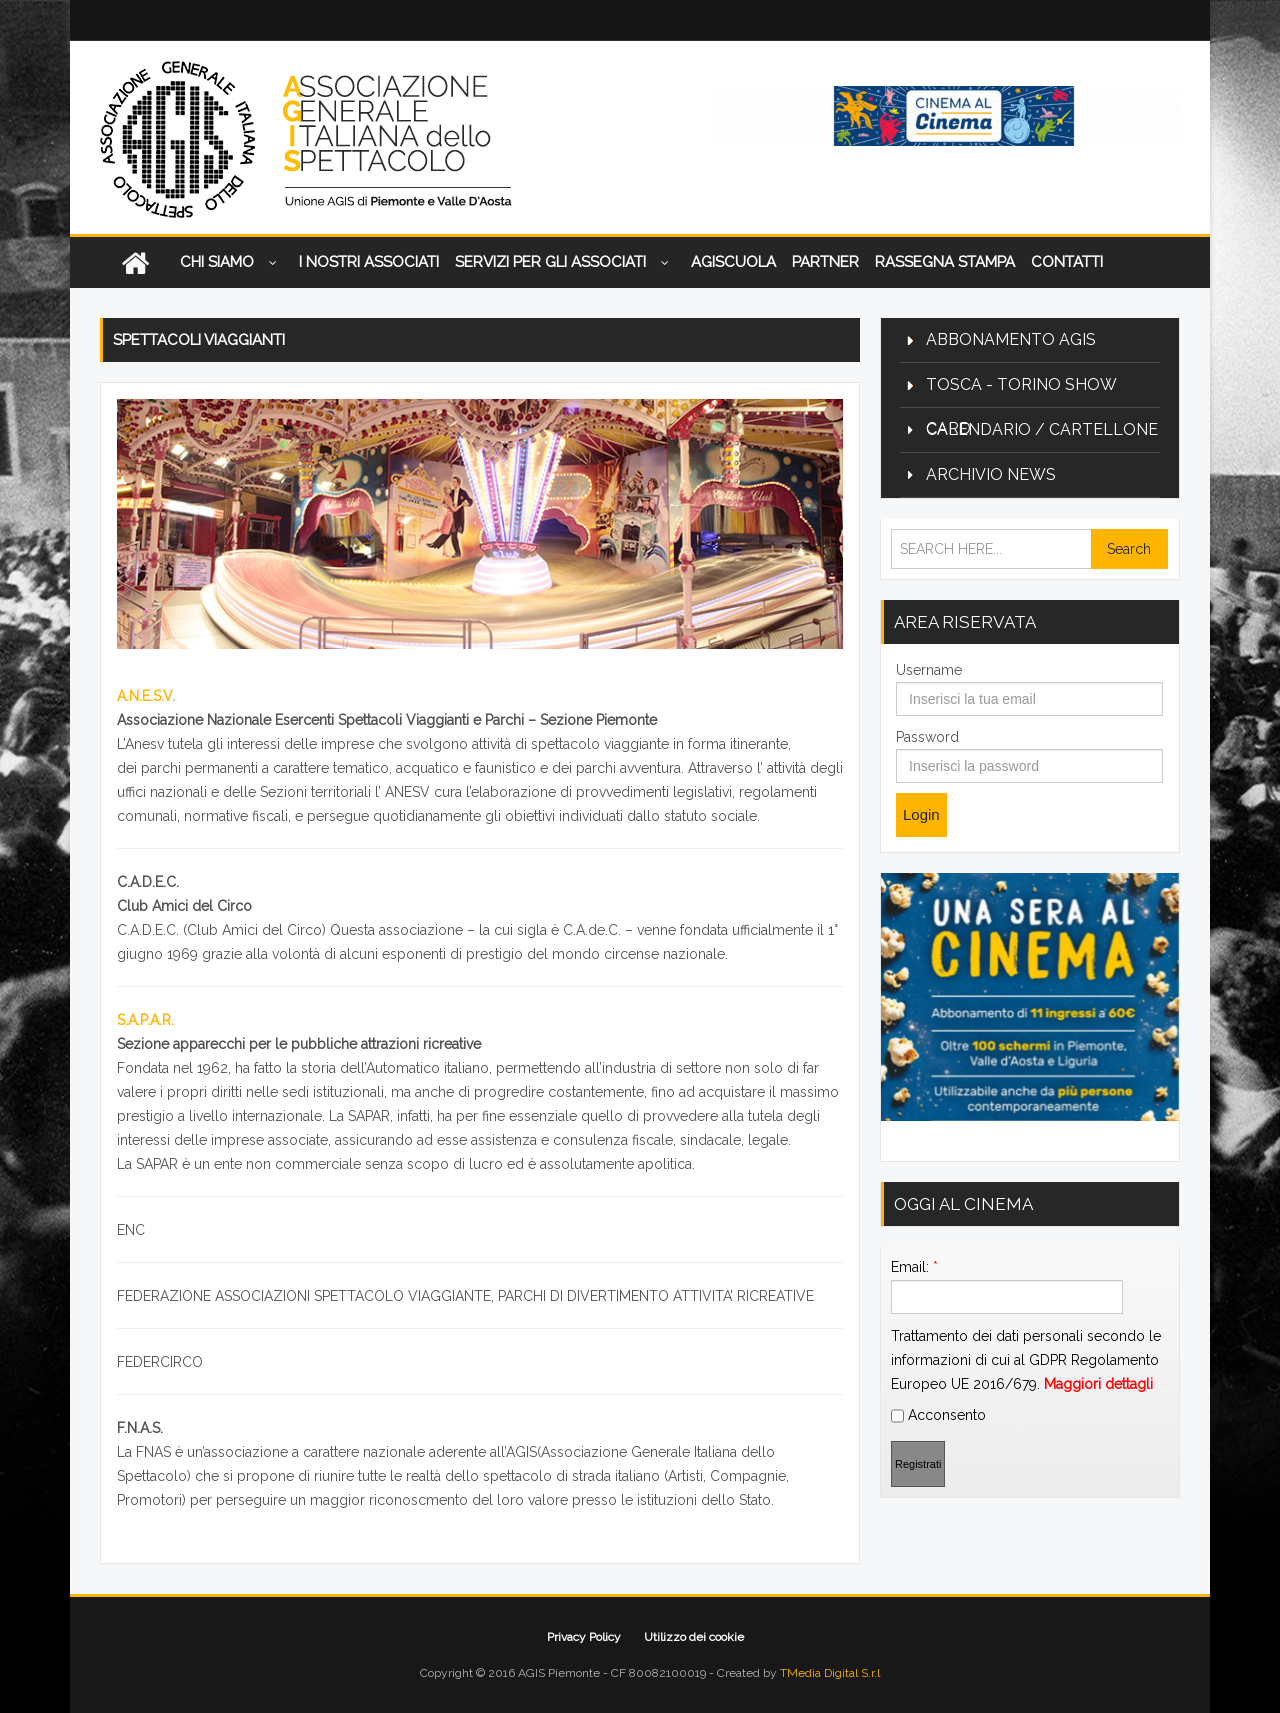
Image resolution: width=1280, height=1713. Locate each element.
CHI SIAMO (231, 263)
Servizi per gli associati (565, 263)
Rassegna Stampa (945, 262)
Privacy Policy (584, 1637)
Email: (914, 1267)
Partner (825, 262)
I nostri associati (369, 262)
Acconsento (938, 1416)
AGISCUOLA (733, 262)
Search (1129, 549)
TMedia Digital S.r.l (830, 1673)
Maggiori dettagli (1098, 1384)
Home (135, 262)
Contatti (1067, 262)
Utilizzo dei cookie (694, 1637)
